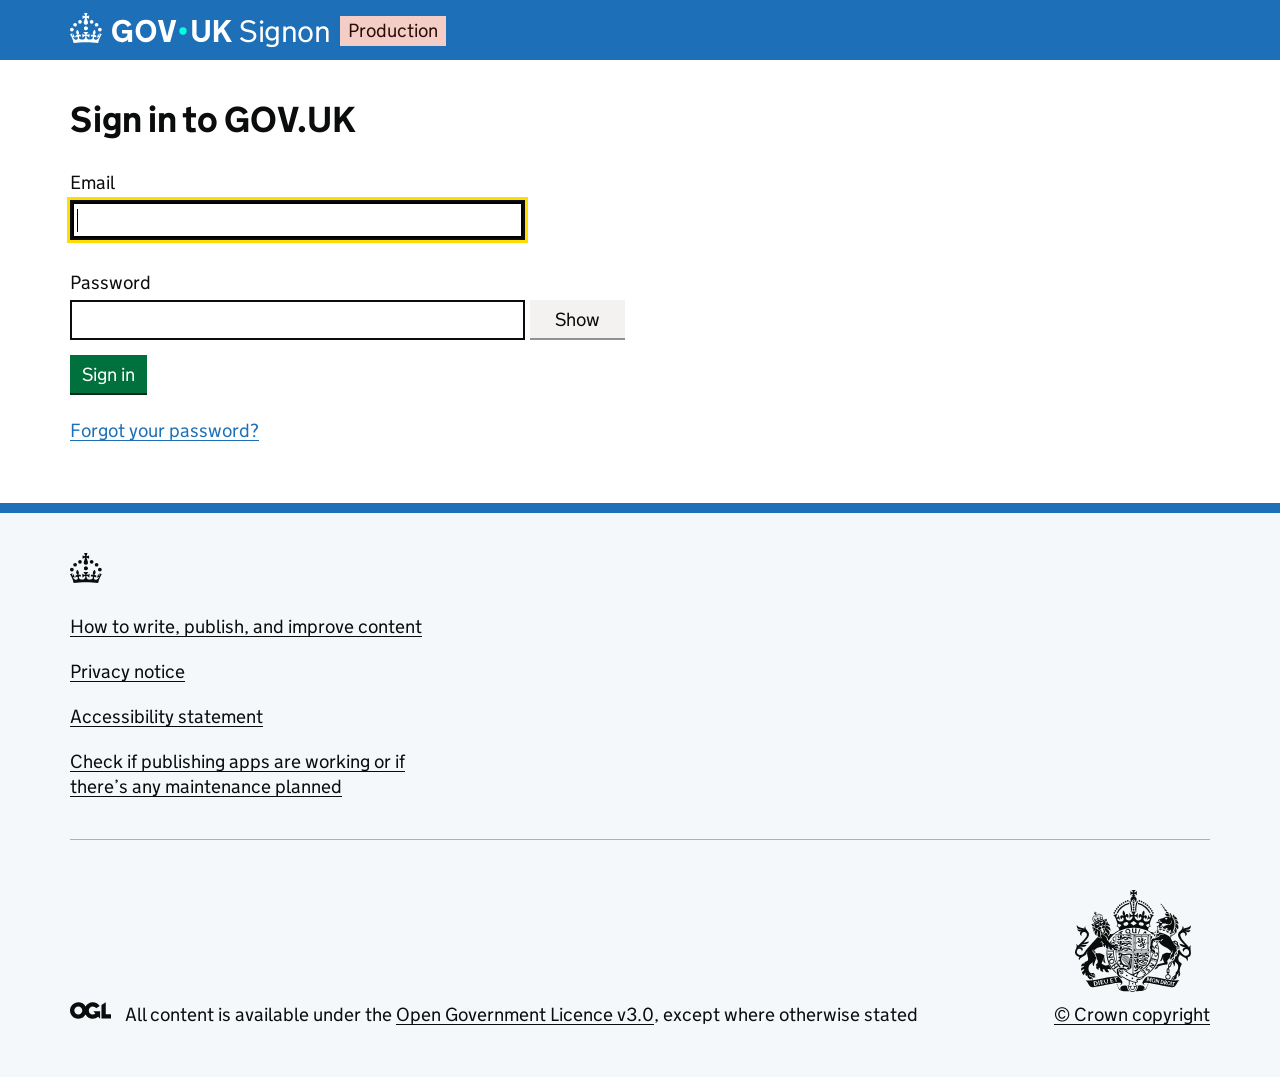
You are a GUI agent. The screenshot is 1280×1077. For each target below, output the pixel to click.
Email (92, 182)
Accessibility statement (166, 716)
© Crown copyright (1132, 1014)
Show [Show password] (577, 319)
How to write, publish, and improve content (246, 626)
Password (110, 282)
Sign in (108, 374)
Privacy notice (127, 671)
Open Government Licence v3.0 (525, 1014)
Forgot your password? (164, 430)
